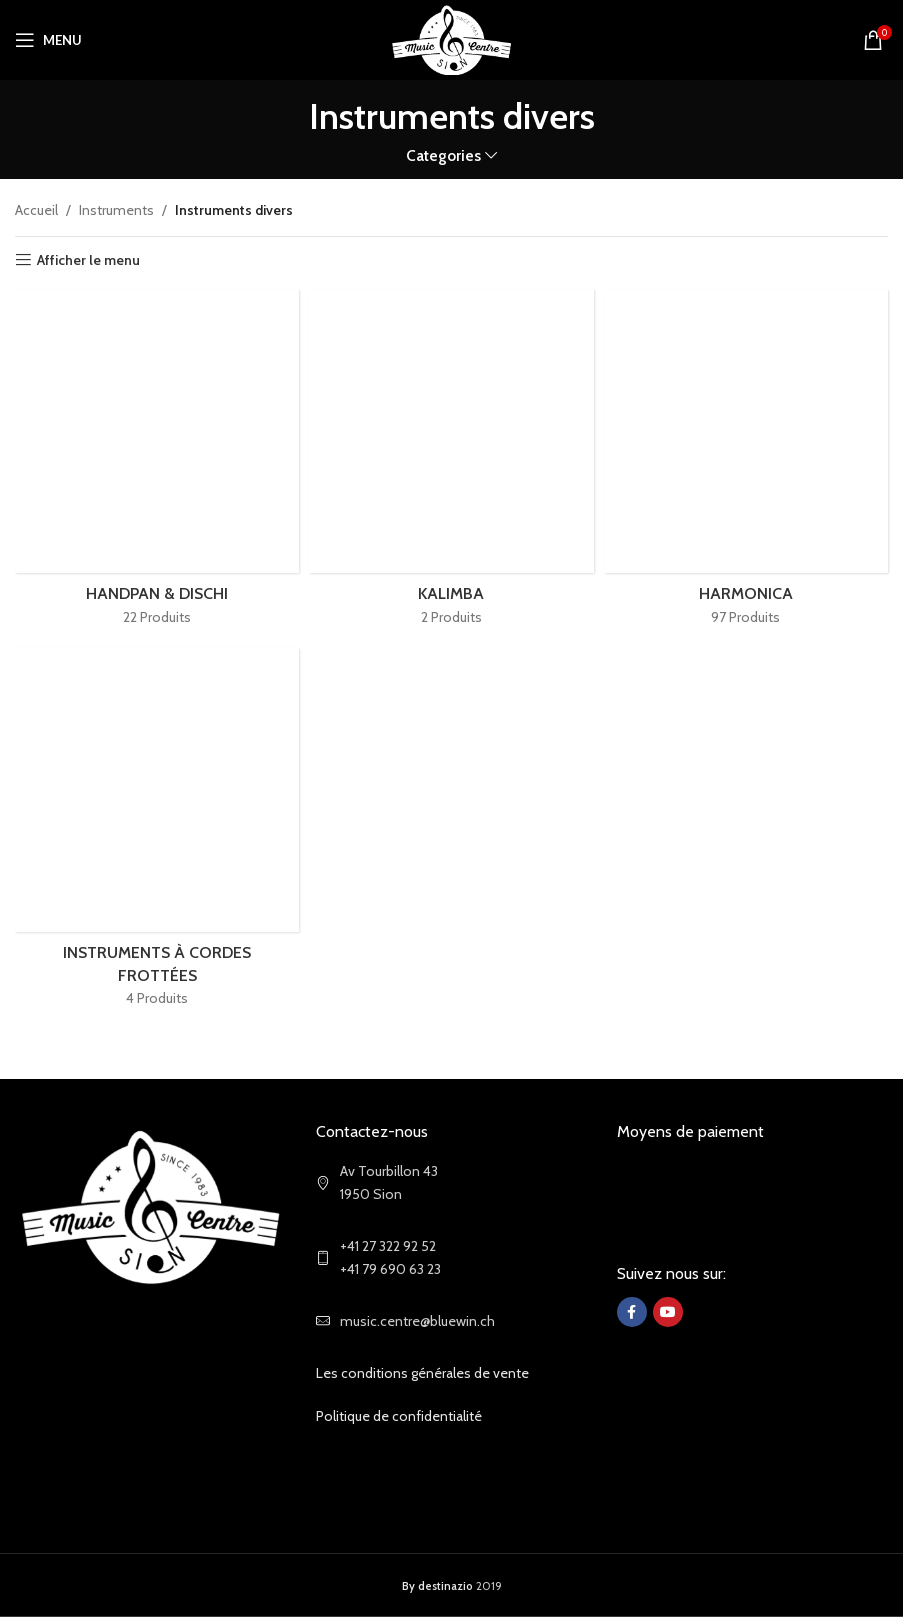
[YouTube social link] (668, 1312)
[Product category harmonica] (746, 463)
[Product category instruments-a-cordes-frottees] (157, 834)
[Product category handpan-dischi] (157, 463)
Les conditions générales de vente (422, 1373)
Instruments (116, 210)
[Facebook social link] (632, 1312)
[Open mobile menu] (48, 40)
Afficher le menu (88, 260)
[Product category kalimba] (451, 463)
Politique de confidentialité (399, 1416)
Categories (443, 155)
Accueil (36, 210)
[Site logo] (451, 38)
